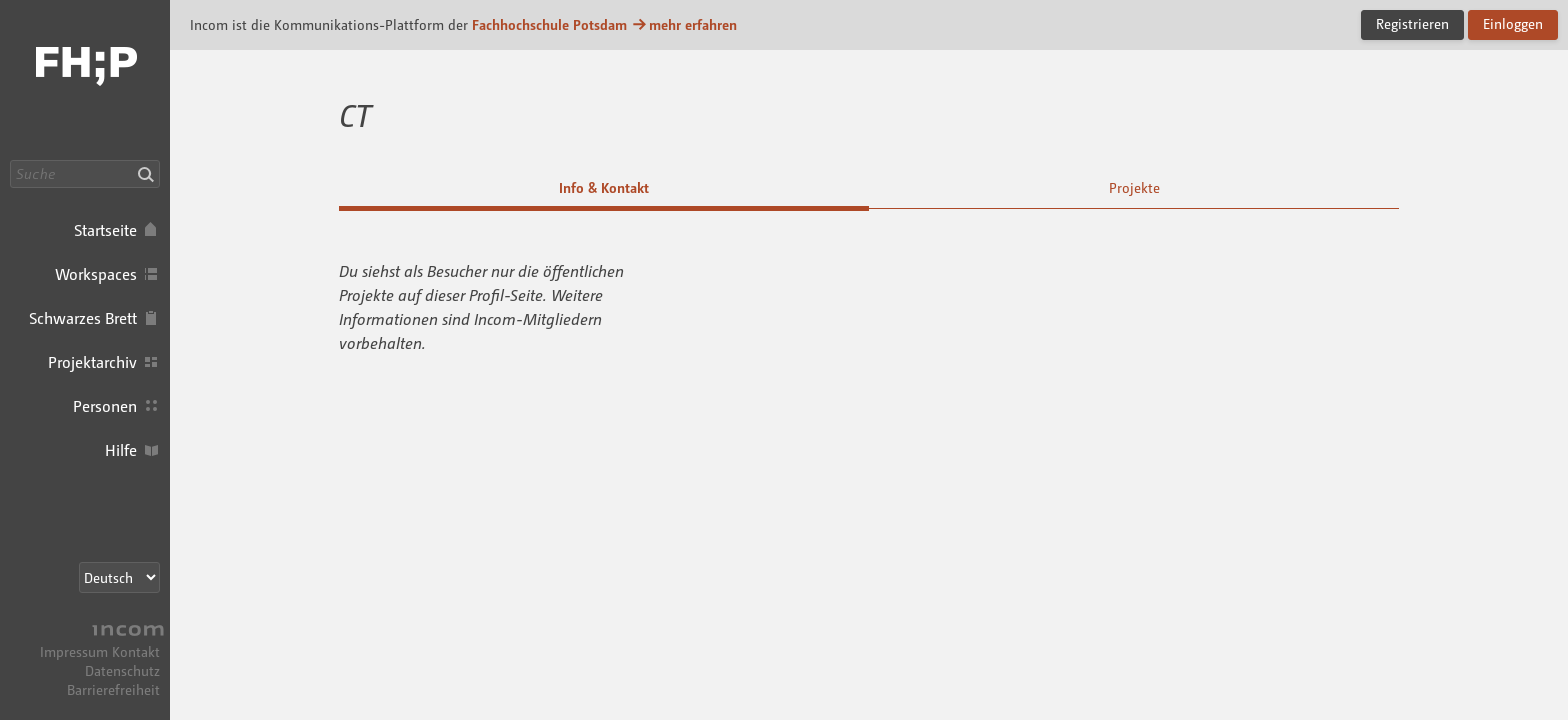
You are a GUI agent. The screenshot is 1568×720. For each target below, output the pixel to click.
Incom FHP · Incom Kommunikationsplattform (85, 80)
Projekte (1134, 187)
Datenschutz (122, 670)
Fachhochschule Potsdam (549, 24)
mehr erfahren (684, 24)
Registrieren (1412, 23)
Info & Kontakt (604, 187)
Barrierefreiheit (113, 689)
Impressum (74, 651)
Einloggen (1513, 23)
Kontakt (136, 651)
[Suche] (85, 174)
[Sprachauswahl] (119, 577)
